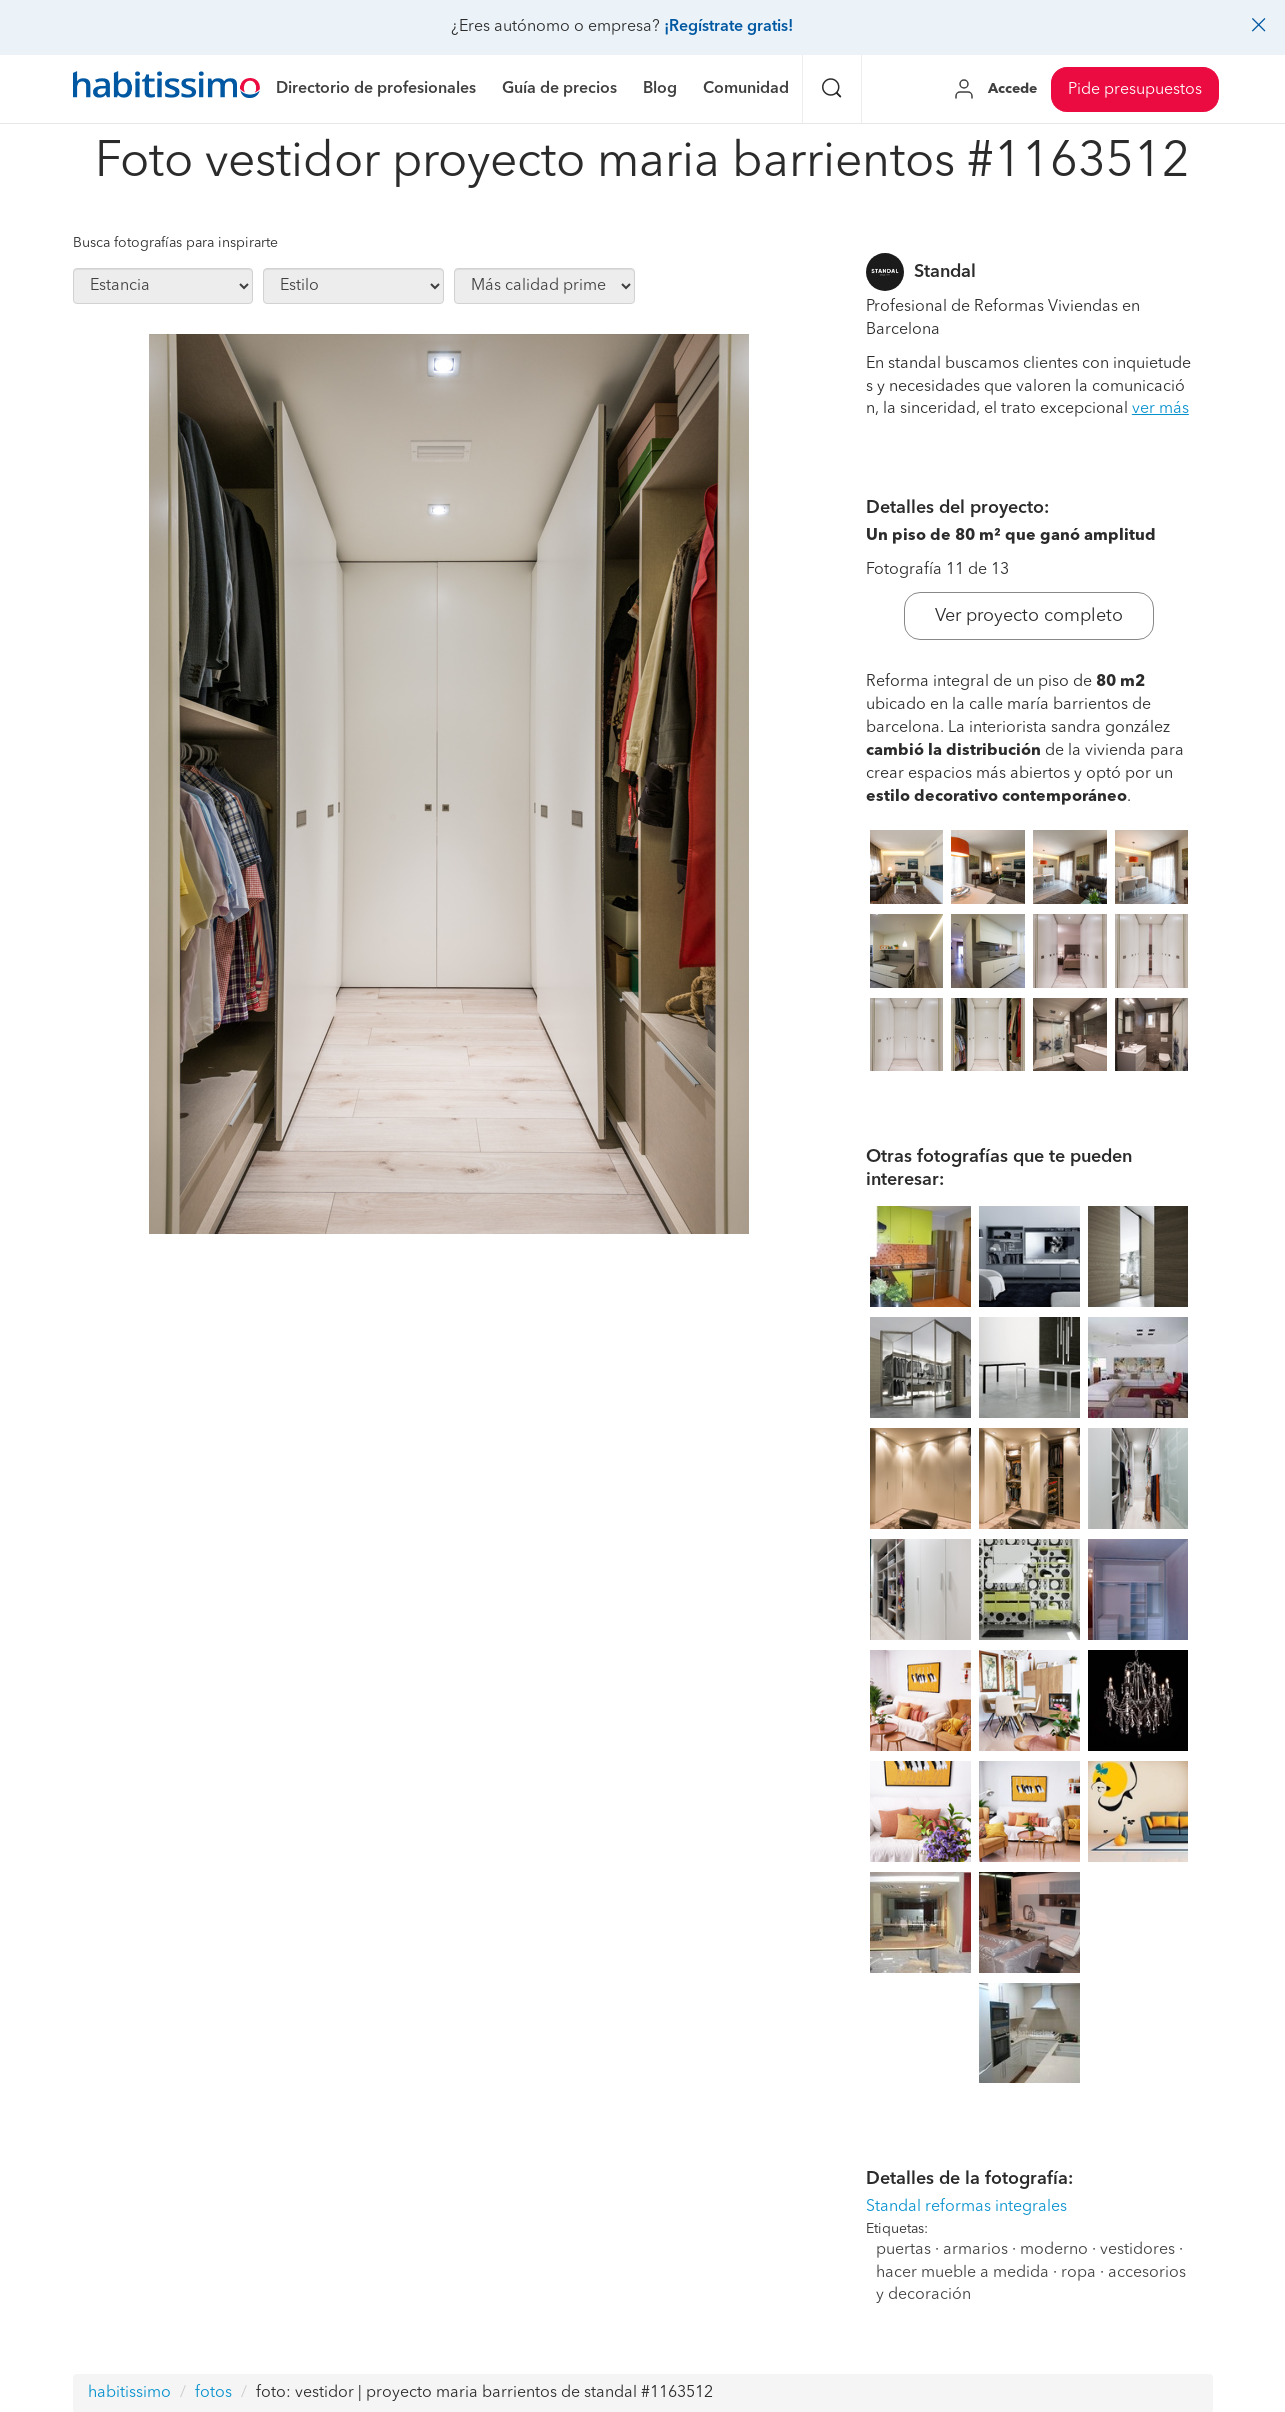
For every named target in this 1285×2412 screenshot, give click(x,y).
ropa (1078, 2273)
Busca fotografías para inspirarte (175, 243)
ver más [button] (1160, 409)
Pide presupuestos (1135, 90)
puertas (903, 2250)
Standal (945, 272)
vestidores (1137, 2250)
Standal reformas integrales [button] (966, 2207)
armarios (975, 2250)
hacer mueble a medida (962, 2273)
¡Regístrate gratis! (728, 27)
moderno (1054, 2250)
